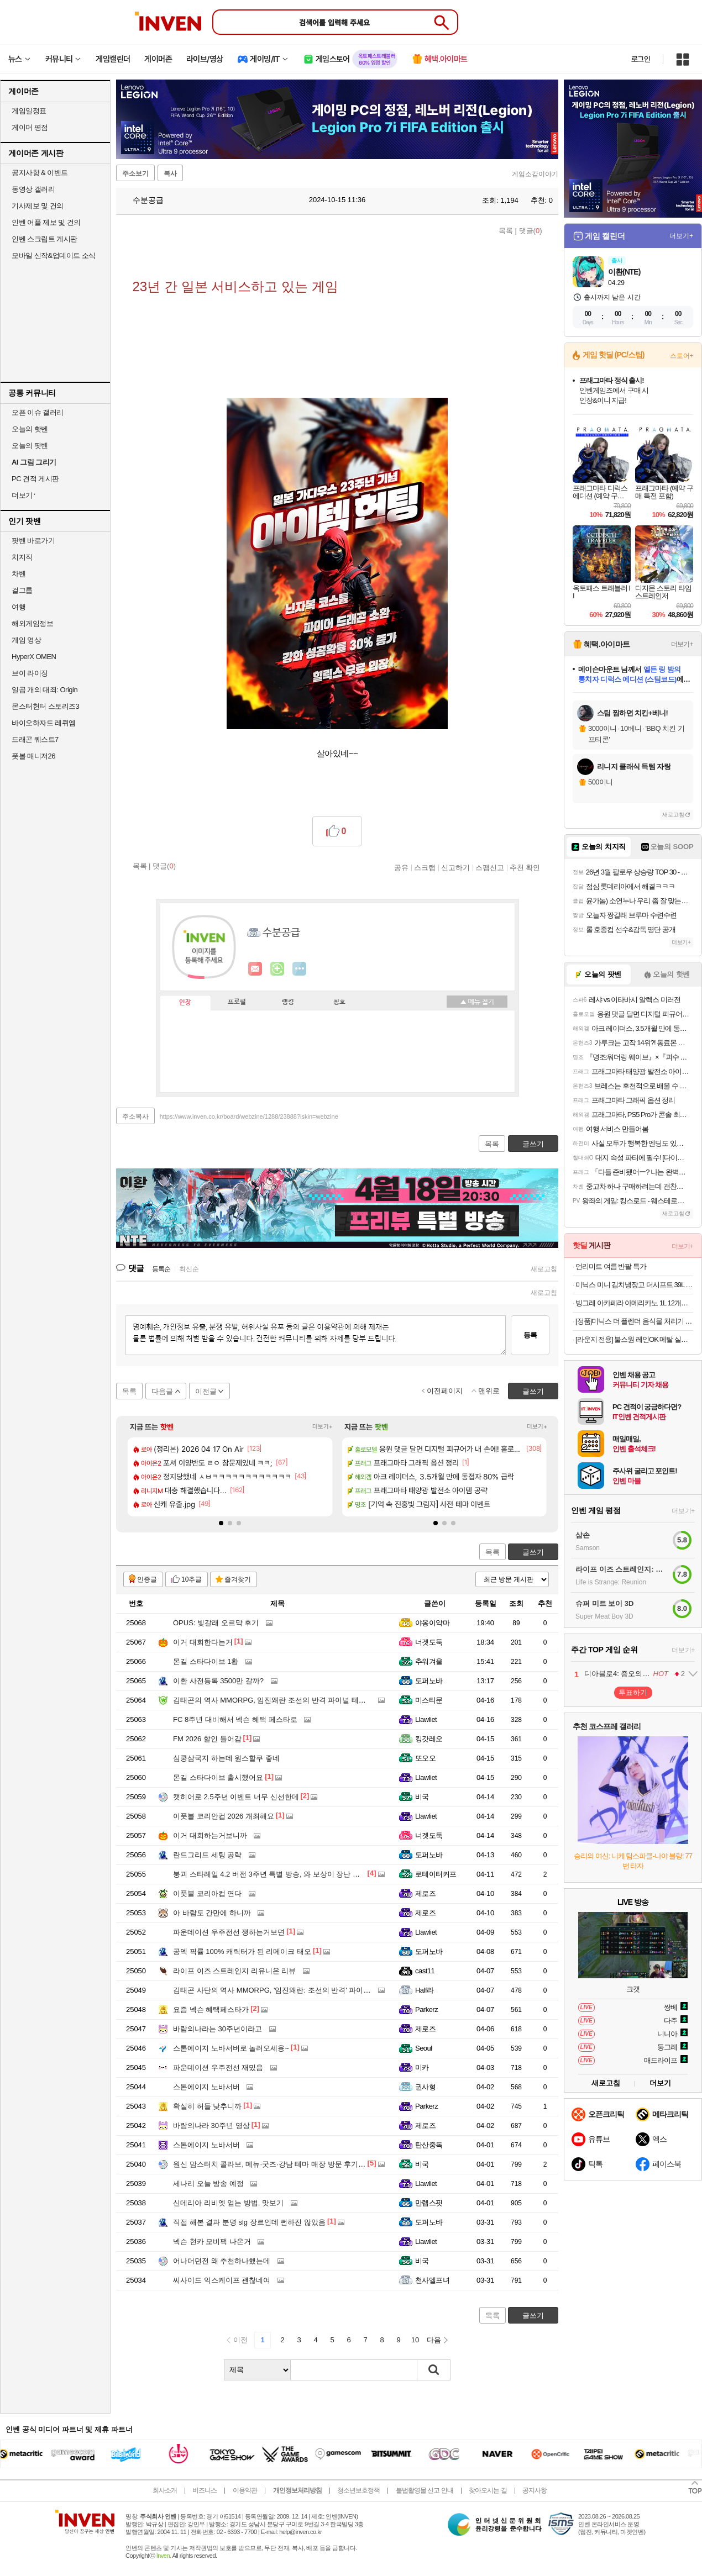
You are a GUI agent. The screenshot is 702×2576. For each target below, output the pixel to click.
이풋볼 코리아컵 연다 (207, 1893)
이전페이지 (445, 1391)
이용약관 (245, 2490)
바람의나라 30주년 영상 (211, 2125)
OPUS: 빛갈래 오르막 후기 (216, 1623)
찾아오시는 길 (487, 2490)
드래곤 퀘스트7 (35, 739)
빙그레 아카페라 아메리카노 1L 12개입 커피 (634, 1303)
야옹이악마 (432, 1623)
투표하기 (633, 1692)
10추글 (191, 1579)
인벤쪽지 (255, 969)
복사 (170, 173)
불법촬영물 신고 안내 (424, 2490)
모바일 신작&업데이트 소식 (54, 255)
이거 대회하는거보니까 (210, 1835)
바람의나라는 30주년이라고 (217, 2029)
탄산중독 (429, 2145)
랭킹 (288, 1002)
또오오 (425, 1758)
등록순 (161, 1269)
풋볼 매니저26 (33, 756)
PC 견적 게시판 (35, 478)
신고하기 (455, 867)
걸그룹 (22, 590)
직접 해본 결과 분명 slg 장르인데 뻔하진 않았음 (249, 2222)
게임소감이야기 (535, 174)
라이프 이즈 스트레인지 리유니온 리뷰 (234, 1971)
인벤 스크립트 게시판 (44, 239)
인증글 (147, 1579)
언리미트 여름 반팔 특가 (610, 1266)
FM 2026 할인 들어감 (207, 1739)
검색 (433, 2369)
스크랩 (425, 867)
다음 (434, 2340)
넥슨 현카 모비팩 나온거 (212, 2241)
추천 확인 (525, 867)
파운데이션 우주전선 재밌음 (218, 2067)
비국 (422, 1797)
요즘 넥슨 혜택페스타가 (211, 2009)
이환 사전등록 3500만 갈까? (218, 1681)
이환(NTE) (624, 271)
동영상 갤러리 (33, 189)
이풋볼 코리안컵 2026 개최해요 (223, 1816)
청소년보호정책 (358, 2490)
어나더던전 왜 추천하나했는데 (221, 2261)
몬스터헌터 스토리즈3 (45, 706)
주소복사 (135, 1116)
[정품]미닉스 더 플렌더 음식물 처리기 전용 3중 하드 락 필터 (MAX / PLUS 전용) (634, 1321)
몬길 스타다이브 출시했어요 (218, 1777)
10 (415, 2340)
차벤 (18, 573)
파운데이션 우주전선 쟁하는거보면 (229, 1932)
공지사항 (534, 2490)
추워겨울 (429, 1661)
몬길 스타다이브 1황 (205, 1661)
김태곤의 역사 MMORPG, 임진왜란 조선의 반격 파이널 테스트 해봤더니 (288, 1700)
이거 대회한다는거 (203, 1642)
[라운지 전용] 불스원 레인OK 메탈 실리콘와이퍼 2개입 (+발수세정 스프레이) (634, 1339)
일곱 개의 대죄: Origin (44, 689)
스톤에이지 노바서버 (206, 2087)
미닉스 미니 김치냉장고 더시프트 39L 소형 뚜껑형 (634, 1285)
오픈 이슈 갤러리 (38, 412)
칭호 (339, 1002)
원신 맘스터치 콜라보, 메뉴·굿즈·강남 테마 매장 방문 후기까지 (273, 2164)
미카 (422, 2067)
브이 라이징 (30, 673)
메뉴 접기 (477, 1001)
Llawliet (426, 1719)
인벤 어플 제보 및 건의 (46, 222)
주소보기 (135, 173)
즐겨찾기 (237, 1579)
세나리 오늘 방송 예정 (208, 2183)
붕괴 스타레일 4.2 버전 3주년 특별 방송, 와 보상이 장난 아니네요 (277, 1874)
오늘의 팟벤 (30, 445)
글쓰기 (533, 1552)
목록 (506, 230)
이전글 (206, 1391)
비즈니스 (204, 2490)
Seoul (423, 2048)
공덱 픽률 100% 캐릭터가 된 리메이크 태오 (242, 1951)
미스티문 (429, 1700)
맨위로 (489, 1391)
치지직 (22, 557)
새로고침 (544, 1269)
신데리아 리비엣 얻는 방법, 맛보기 (228, 2203)
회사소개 (165, 2490)
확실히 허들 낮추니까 (207, 2106)
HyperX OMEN (34, 656)
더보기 (299, 969)
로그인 (640, 59)
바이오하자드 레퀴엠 (44, 722)
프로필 (237, 1002)
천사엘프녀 (432, 2280)
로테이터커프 (436, 1874)
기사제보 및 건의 (38, 205)
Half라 (424, 1990)
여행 (18, 606)
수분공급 (143, 200)
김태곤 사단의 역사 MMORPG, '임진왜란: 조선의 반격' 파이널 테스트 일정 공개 (300, 1990)
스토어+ (681, 356)
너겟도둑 (429, 1642)
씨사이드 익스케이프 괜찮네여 (221, 2280)
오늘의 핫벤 (30, 429)
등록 (530, 1335)
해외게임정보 (32, 623)
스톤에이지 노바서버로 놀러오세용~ (231, 2048)
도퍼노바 (429, 1681)
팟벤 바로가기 (33, 540)
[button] (221, 1523)
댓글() (530, 230)
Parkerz (426, 2009)
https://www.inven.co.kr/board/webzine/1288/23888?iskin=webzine (249, 1116)
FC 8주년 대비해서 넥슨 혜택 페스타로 (235, 1719)
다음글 (162, 1391)
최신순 (189, 1269)
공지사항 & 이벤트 (40, 172)
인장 (185, 1003)
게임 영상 (26, 640)
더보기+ (322, 1426)
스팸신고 (489, 867)
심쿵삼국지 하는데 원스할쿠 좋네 (226, 1758)
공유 (401, 867)
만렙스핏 (429, 2203)
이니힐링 (277, 969)
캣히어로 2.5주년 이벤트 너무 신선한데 (236, 1797)
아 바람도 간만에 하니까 (212, 1913)
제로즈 (425, 1893)
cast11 (424, 1971)
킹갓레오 (429, 1739)
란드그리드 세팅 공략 (207, 1855)
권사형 (425, 2087)
